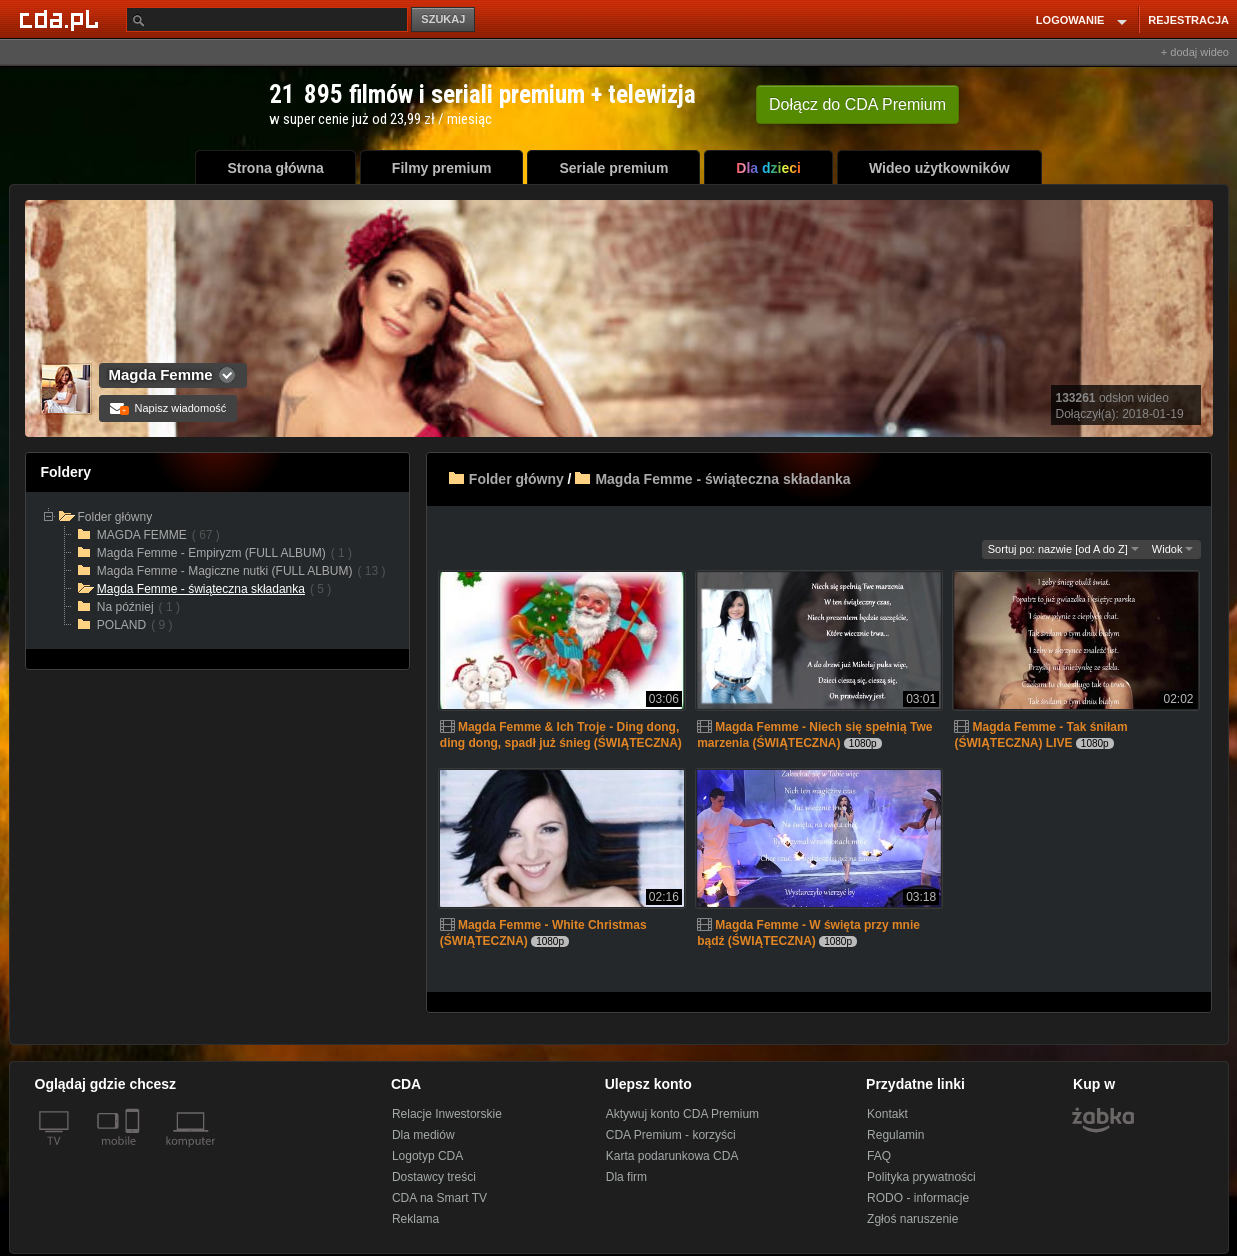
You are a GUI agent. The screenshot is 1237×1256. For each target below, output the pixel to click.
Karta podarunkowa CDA (672, 1156)
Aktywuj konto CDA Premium (682, 1114)
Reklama (415, 1219)
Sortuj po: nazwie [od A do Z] (1063, 549)
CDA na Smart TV (439, 1198)
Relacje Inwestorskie (447, 1114)
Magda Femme (161, 374)
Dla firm (626, 1177)
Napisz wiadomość (168, 408)
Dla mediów (423, 1135)
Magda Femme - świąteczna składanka (722, 479)
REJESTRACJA (1188, 20)
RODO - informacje (918, 1198)
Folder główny (516, 479)
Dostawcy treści (434, 1177)
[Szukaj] (267, 19)
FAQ (879, 1156)
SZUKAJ (443, 19)
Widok (1173, 549)
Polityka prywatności (921, 1177)
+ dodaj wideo (1195, 52)
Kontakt (887, 1114)
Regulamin (895, 1135)
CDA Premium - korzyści (671, 1135)
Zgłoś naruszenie (912, 1219)
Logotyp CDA (427, 1156)
